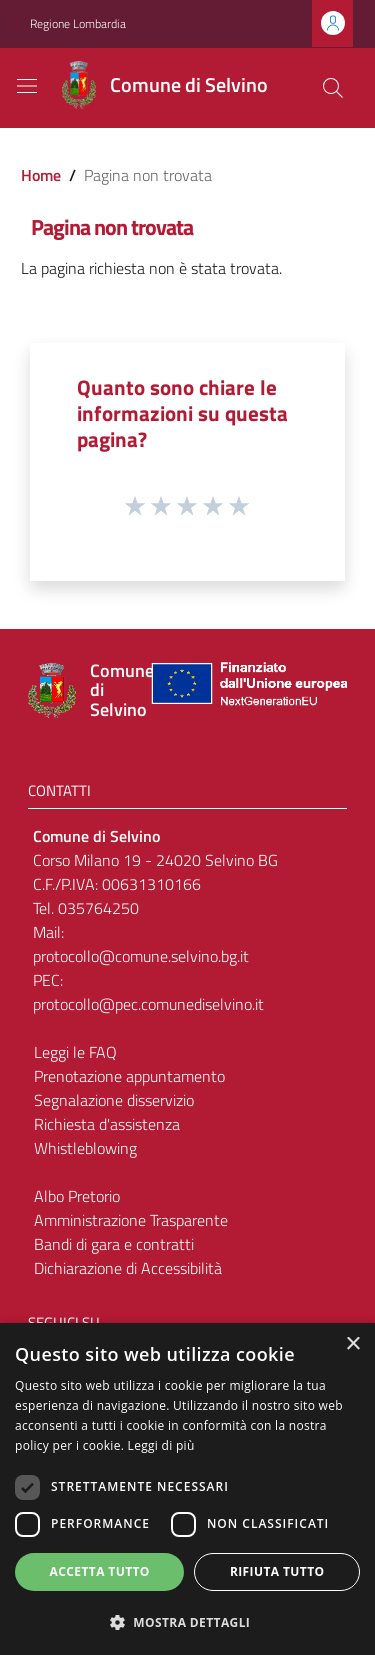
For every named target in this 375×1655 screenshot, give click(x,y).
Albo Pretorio (77, 1196)
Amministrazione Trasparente (131, 1220)
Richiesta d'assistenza (107, 1124)
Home (41, 175)
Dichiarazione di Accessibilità (128, 1268)
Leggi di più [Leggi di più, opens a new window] (161, 1445)
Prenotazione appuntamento (129, 1076)
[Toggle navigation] (27, 86)
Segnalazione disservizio (114, 1100)
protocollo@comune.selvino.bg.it (141, 956)
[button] (187, 1622)
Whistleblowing (85, 1148)
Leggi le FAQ (75, 1052)
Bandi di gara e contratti (114, 1244)
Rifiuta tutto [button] (277, 1571)
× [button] (352, 1344)
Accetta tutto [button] (100, 1571)
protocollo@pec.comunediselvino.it (148, 1004)
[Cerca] (333, 88)
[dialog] (187, 1489)
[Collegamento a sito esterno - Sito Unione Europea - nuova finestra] (247, 690)
